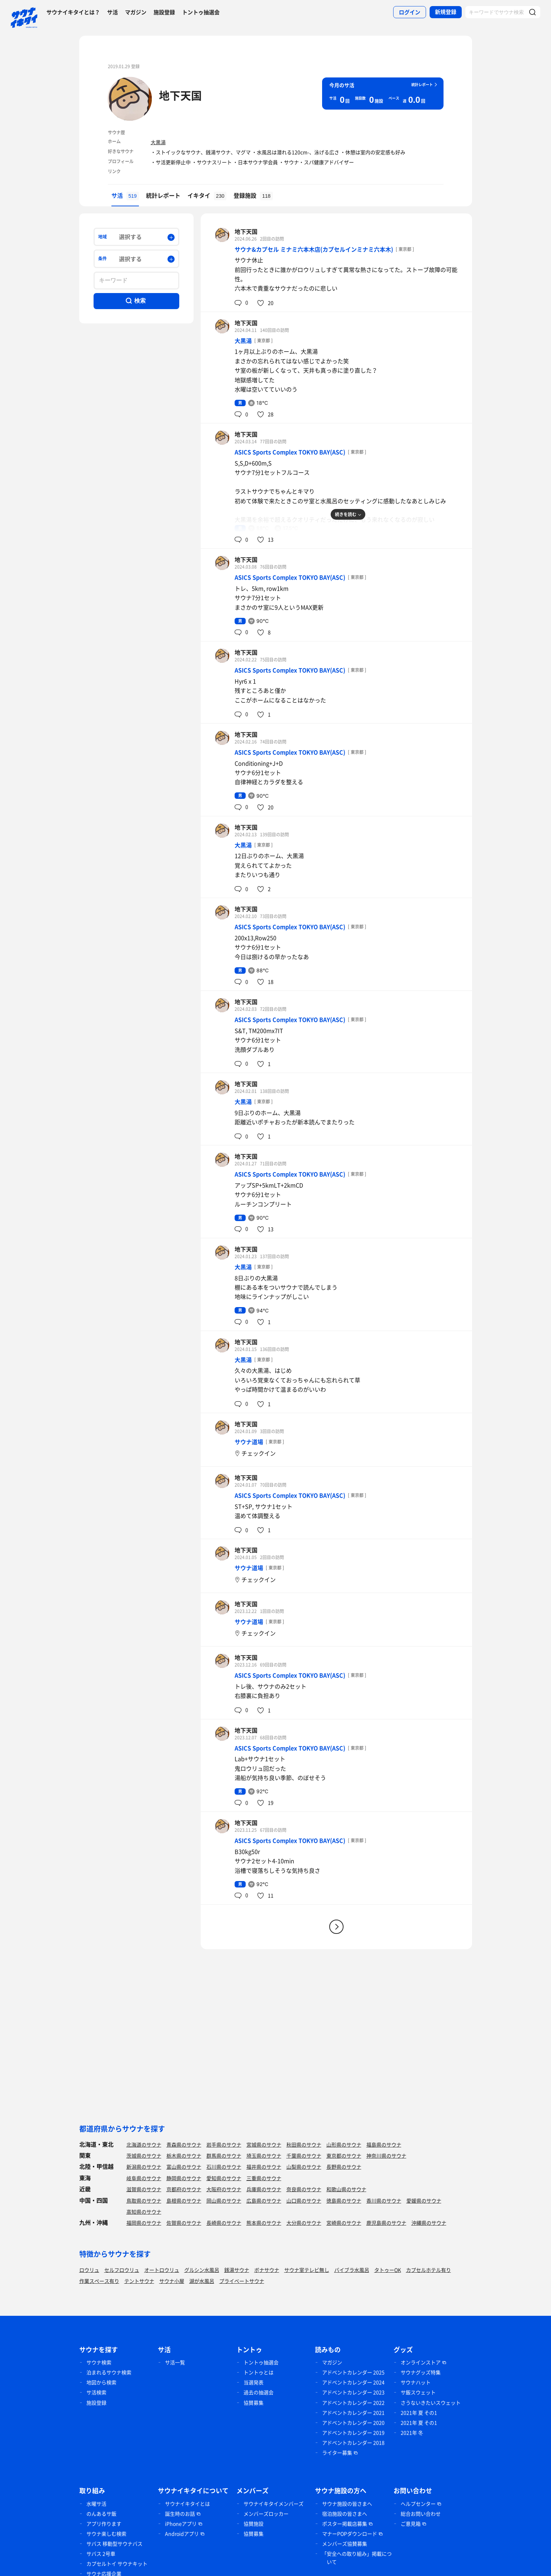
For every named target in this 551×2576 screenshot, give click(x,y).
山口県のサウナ (303, 2200)
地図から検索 (101, 2382)
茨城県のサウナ (143, 2155)
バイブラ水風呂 (351, 2269)
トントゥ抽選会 (201, 12)
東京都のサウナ (343, 2155)
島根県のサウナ (183, 2200)
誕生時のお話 (180, 2513)
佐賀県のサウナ (183, 2222)
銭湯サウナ (236, 2269)
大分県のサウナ (303, 2222)
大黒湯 (158, 142)
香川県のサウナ (383, 2200)
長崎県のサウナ (223, 2222)
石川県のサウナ (223, 2166)
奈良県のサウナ (303, 2189)
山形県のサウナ (343, 2144)
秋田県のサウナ (303, 2144)
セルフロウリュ (121, 2269)
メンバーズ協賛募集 (344, 2543)
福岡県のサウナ (143, 2222)
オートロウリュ (161, 2269)
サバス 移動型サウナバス (114, 2543)
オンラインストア (421, 2362)
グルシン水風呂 (201, 2269)
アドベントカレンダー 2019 (353, 2432)
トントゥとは (259, 2372)
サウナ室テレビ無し (306, 2269)
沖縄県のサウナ (428, 2222)
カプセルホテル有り (428, 2269)
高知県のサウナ (143, 2211)
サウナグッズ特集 (421, 2372)
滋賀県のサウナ (143, 2189)
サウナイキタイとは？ (73, 12)
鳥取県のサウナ (143, 2200)
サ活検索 (96, 2392)
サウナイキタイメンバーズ (274, 2503)
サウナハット (416, 2382)
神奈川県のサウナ (386, 2155)
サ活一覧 (175, 2362)
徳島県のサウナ (343, 2200)
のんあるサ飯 (101, 2513)
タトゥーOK (387, 2269)
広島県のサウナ (263, 2200)
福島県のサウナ (383, 2144)
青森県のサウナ (183, 2144)
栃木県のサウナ (183, 2155)
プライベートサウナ (241, 2280)
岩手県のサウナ (223, 2144)
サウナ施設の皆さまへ (347, 2503)
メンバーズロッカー (266, 2513)
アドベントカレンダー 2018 (353, 2442)
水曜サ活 (96, 2503)
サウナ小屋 (171, 2280)
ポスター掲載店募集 (344, 2523)
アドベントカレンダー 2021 (353, 2412)
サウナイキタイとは (187, 2503)
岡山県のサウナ (223, 2200)
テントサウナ (139, 2280)
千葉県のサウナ (303, 2155)
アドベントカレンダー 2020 (353, 2422)
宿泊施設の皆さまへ (344, 2513)
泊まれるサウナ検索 (108, 2372)
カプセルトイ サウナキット (116, 2563)
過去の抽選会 (259, 2392)
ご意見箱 (411, 2523)
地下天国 (180, 95)
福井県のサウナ (263, 2166)
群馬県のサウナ (223, 2155)
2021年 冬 (412, 2432)
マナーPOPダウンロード (349, 2533)
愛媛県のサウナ (423, 2200)
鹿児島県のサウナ (386, 2222)
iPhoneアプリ (181, 2523)
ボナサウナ (266, 2269)
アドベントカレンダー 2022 (353, 2402)
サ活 (112, 12)
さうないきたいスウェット (431, 2402)
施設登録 (164, 12)
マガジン (135, 12)
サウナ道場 (249, 1441)
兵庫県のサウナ (263, 2189)
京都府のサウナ (183, 2189)
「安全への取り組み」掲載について (357, 2557)
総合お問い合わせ (421, 2513)
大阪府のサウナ (223, 2189)
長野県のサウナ (343, 2166)
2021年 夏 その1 (419, 2412)
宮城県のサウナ (263, 2144)
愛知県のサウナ (223, 2178)
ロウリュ (89, 2269)
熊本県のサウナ (263, 2222)
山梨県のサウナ (303, 2166)
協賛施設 (254, 2523)
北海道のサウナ (143, 2144)
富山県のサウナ (183, 2166)
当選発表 (254, 2382)
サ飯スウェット (418, 2392)
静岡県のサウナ (183, 2178)
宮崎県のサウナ (343, 2222)
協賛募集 (254, 2402)
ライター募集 (337, 2452)
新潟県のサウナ (143, 2166)
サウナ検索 (98, 2362)
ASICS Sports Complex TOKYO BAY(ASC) (290, 452)
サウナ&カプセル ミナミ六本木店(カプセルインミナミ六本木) (314, 249)
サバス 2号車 (100, 2553)
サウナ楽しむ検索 (106, 2533)
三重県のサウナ (263, 2178)
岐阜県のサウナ (143, 2178)
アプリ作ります (103, 2523)
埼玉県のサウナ (263, 2155)
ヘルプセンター (418, 2503)
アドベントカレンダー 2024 (353, 2382)
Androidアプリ (182, 2533)
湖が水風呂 (201, 2280)
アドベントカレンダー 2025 (353, 2372)
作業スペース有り (99, 2280)
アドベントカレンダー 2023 (353, 2392)
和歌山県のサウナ (346, 2189)
